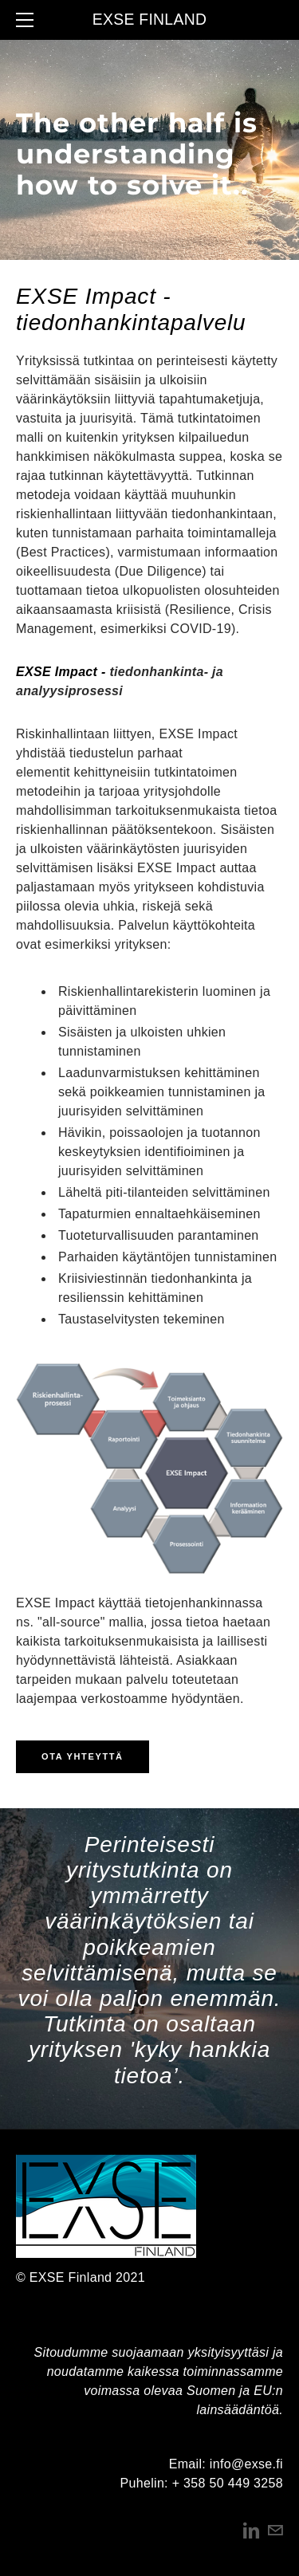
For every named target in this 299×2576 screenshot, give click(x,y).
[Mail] (275, 2530)
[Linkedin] (251, 2530)
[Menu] (28, 20)
